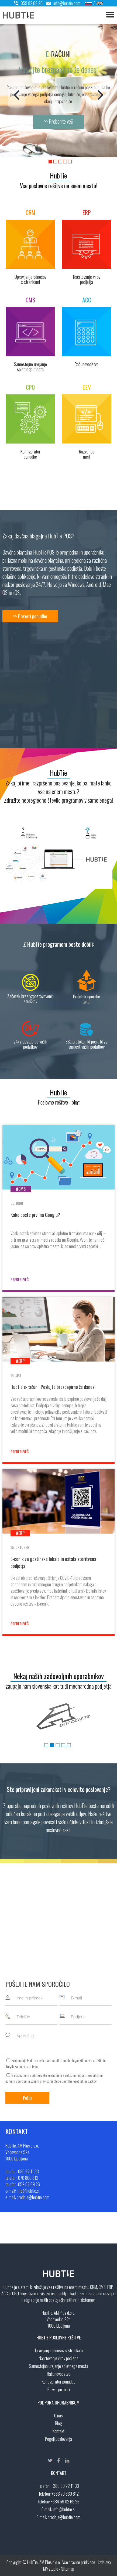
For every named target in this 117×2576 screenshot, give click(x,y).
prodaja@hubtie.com (64, 2517)
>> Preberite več (58, 121)
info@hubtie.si (64, 2509)
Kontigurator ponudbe (58, 2381)
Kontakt (58, 2431)
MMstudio (50, 2569)
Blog (58, 2423)
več (35, 2066)
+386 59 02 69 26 (65, 2501)
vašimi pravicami (42, 2081)
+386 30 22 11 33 (65, 2486)
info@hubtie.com (61, 3)
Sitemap (67, 2569)
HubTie (58, 175)
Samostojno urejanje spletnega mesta (58, 2366)
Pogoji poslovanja (58, 2439)
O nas (58, 2415)
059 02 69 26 (28, 3)
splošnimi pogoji (75, 2075)
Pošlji (27, 2098)
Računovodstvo (58, 2374)
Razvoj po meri (58, 2389)
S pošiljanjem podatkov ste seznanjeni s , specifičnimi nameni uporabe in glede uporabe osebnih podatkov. (54, 2078)
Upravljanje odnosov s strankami (59, 2350)
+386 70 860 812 (65, 2494)
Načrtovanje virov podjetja (58, 2358)
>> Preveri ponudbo (30, 616)
